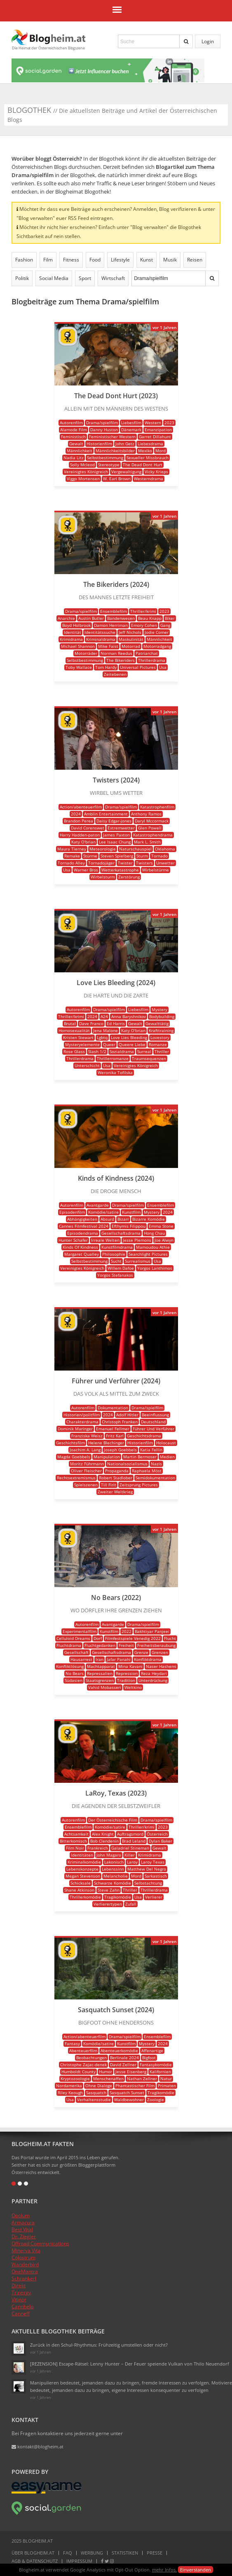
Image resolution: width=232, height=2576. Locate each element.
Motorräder (86, 653)
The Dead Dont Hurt (142, 464)
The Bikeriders (120, 660)
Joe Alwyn (164, 1240)
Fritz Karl (115, 1436)
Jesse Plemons (137, 1240)
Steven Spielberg (117, 856)
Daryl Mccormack (152, 821)
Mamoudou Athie (153, 1247)
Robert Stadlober (115, 1478)
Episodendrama (82, 1233)
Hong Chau (154, 1233)
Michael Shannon (78, 646)
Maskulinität (131, 639)
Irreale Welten (105, 1240)
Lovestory (159, 1037)
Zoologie (155, 2099)
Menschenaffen (108, 2078)
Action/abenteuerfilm (81, 807)
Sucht (116, 1261)
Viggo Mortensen (83, 478)
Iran (99, 1659)
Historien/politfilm (81, 1415)
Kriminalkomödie (84, 1862)
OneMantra (25, 2271)
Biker (170, 618)
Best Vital (22, 2229)
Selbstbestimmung (105, 457)
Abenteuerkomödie (119, 2050)
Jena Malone (105, 1030)
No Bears (75, 1673)
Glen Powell (150, 828)
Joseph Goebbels (120, 1450)
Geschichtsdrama (144, 1436)
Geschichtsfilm (70, 1443)
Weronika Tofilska (115, 1072)
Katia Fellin (151, 1450)
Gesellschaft (76, 1652)
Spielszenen (86, 1485)
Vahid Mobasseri (104, 1687)
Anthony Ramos (146, 814)
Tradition (126, 1680)
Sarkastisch (156, 1876)
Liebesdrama (150, 443)
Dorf (98, 1638)
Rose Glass (74, 1051)
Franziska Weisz (87, 1436)
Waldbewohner (129, 2099)
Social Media (53, 278)
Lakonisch (114, 1862)
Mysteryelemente (82, 1044)
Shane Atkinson (79, 1890)
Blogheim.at (49, 37)
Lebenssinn (113, 1869)
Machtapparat (101, 1666)
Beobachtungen (91, 2057)
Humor (105, 2071)
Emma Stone (161, 1226)
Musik (170, 259)
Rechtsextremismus (76, 1478)
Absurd (107, 1219)
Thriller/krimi (143, 611)
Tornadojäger (101, 863)
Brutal (70, 1023)
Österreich (157, 1834)
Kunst (146, 259)
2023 (169, 422)
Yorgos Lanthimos (154, 1268)
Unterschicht (87, 1065)
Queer (109, 1044)
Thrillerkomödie (85, 1897)
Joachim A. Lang (85, 1450)
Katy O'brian (83, 842)
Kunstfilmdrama (117, 1247)
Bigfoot (149, 2057)
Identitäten (82, 1855)
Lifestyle (120, 259)
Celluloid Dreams (73, 1638)
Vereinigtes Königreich (86, 471)
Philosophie (113, 1254)
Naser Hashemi (161, 1666)
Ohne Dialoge (98, 2085)
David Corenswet (87, 828)
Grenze (141, 1652)
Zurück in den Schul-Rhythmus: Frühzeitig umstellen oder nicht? (99, 2345)
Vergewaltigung (126, 471)
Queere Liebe (132, 1044)
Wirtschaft (113, 278)
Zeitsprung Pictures (139, 1485)
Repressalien (99, 1673)
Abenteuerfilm (83, 2050)
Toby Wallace (79, 667)
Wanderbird (25, 2264)
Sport (85, 278)
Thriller (162, 1051)
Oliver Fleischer (86, 1471)
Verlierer (153, 1897)
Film (48, 259)
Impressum (79, 2561)
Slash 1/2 (97, 1051)
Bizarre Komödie (148, 1219)
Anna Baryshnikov (128, 1016)
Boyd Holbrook (76, 625)
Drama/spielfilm (102, 422)
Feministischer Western (112, 436)
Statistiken (125, 2553)
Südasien (73, 1680)
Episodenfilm (72, 1212)
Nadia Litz (73, 457)
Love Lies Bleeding (129, 1037)
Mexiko (145, 450)
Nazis (156, 1464)
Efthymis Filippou (128, 1226)
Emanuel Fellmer (112, 1429)
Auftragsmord (130, 1834)
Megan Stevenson (83, 1876)
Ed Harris (116, 1023)
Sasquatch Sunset (127, 2092)
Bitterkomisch (73, 1841)
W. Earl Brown (117, 478)
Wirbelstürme (155, 870)
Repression (127, 1673)
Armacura (23, 2222)
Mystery (159, 1009)
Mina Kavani (130, 1666)
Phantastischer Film (135, 2085)
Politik (22, 278)
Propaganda (117, 1471)
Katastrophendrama (153, 835)
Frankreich (97, 1848)
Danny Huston (104, 429)
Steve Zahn (109, 1890)
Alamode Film (73, 429)
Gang (165, 625)
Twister (125, 863)
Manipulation (107, 1457)
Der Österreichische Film (112, 1820)
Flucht (170, 1638)
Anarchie (66, 618)
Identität (72, 632)
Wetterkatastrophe (120, 870)
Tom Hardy (106, 667)
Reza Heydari (154, 1673)
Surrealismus (137, 1261)
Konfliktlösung (70, 1666)
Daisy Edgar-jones (113, 821)
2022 (126, 1631)
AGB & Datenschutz (35, 2561)
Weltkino (133, 1687)
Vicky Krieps (156, 471)
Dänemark (131, 429)
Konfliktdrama (148, 1659)
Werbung (92, 2553)
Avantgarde (98, 1205)
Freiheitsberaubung (156, 1645)
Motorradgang (157, 646)
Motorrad (131, 646)
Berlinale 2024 (124, 2057)
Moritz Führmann (87, 1464)
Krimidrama (71, 639)
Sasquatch (96, 2092)
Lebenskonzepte (82, 1869)
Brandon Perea (78, 821)
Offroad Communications (40, 2243)
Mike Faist (108, 646)
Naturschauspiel (135, 849)
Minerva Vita (26, 2250)
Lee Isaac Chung (115, 842)
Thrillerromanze (113, 1058)
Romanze (158, 1044)
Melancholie (115, 1876)
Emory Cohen (144, 625)
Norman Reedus (116, 653)
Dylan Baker (160, 1841)
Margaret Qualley (81, 1254)
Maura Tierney (71, 849)
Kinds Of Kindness (80, 1247)
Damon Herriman (111, 625)
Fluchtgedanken (99, 1645)
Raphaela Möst (147, 1471)
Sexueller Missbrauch (148, 457)
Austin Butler (91, 618)
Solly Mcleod (82, 464)
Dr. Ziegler (24, 2236)
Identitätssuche (99, 632)
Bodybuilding (161, 1016)
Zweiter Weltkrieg (115, 1492)
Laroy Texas (152, 1862)
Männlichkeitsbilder (115, 450)
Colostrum (23, 2257)
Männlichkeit (79, 450)
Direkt (19, 2285)
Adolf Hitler (127, 1415)
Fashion (24, 259)
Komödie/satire (103, 1212)
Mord (160, 450)
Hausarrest (81, 1659)
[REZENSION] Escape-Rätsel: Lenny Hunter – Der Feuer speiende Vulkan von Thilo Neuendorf (129, 2364)
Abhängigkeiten (82, 1219)
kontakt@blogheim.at (37, 2446)
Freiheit (126, 1645)
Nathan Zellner (142, 2078)
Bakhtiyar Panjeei (152, 1631)
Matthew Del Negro (146, 1869)
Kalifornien (160, 2071)
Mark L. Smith (147, 842)
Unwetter (165, 863)
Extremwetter (121, 828)
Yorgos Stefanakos (115, 1275)
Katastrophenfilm (157, 807)
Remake (72, 856)
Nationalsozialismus (127, 1464)
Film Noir (75, 1848)
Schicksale (80, 1883)
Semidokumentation (155, 1478)
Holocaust (166, 1443)
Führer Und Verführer (153, 1429)
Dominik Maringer (75, 1429)
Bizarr (123, 1219)
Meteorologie (102, 849)
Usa (162, 667)
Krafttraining (161, 1030)
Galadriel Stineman (130, 1848)
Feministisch (73, 436)
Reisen (194, 259)
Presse (154, 2553)
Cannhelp (22, 2306)
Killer (129, 1855)
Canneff (21, 2313)
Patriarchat (147, 653)
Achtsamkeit (76, 1834)
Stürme (90, 856)
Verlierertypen (108, 1904)
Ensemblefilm (113, 611)
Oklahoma (165, 849)
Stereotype (109, 464)
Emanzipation (158, 429)
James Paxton (116, 835)
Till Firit (108, 1485)
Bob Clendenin (104, 1841)
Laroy (132, 1862)
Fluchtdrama (68, 1645)
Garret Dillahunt (155, 436)
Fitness (71, 259)
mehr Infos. (164, 2570)
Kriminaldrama (100, 639)
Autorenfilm (71, 422)
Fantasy (72, 2043)
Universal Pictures (138, 667)
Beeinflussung (155, 1415)
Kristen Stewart (78, 1037)
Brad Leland (133, 1841)
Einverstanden (195, 2570)
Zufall (130, 1904)
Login (208, 41)
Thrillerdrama (151, 660)
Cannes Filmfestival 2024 (83, 1226)
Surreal (144, 1051)
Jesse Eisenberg (130, 2071)
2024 (76, 814)
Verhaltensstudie (94, 2099)
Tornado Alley (71, 863)
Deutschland (153, 1422)
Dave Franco (91, 1023)
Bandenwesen (121, 618)
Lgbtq (102, 1037)
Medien (167, 1457)
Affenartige (152, 2050)
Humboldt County (78, 2071)
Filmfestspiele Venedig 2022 (133, 1638)
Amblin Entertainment (106, 814)
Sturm (142, 856)
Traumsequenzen (149, 1058)
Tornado (159, 856)
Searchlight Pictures (148, 1254)
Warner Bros (86, 870)
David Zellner (123, 2064)
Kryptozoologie (75, 2078)
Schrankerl (24, 2278)
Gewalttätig (157, 1023)
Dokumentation (113, 1408)
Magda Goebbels (73, 1457)
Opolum (21, 2215)
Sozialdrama (122, 1051)
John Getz (124, 443)
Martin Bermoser (140, 1457)
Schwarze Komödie (112, 1883)
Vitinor (19, 2299)
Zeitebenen (115, 674)
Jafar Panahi (119, 1659)
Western (153, 422)
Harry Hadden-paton (80, 835)
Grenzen (160, 1652)
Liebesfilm (131, 422)
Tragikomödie (117, 1897)
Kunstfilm (131, 1212)
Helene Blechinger (106, 1443)
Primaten (167, 2085)
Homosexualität (74, 1030)
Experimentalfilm (79, 1631)
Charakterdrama (82, 1422)
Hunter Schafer (73, 1240)
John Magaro (108, 1855)
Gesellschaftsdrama (121, 1233)
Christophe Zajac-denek (83, 2064)
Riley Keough (70, 2092)
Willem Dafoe (121, 1268)
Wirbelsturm (103, 877)
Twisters (144, 863)
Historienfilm (99, 443)
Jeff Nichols (130, 632)
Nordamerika (69, 2085)
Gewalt (76, 443)
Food (95, 259)
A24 (104, 1016)
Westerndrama (148, 478)
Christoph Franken (120, 1422)
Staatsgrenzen (100, 1680)
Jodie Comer (157, 632)
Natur (166, 2078)
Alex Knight (103, 1834)
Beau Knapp (150, 618)
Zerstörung (129, 877)
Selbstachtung (148, 1883)
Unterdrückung (152, 1680)
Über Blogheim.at (33, 2553)
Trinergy (21, 2292)
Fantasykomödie (156, 2064)
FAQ (67, 2553)
